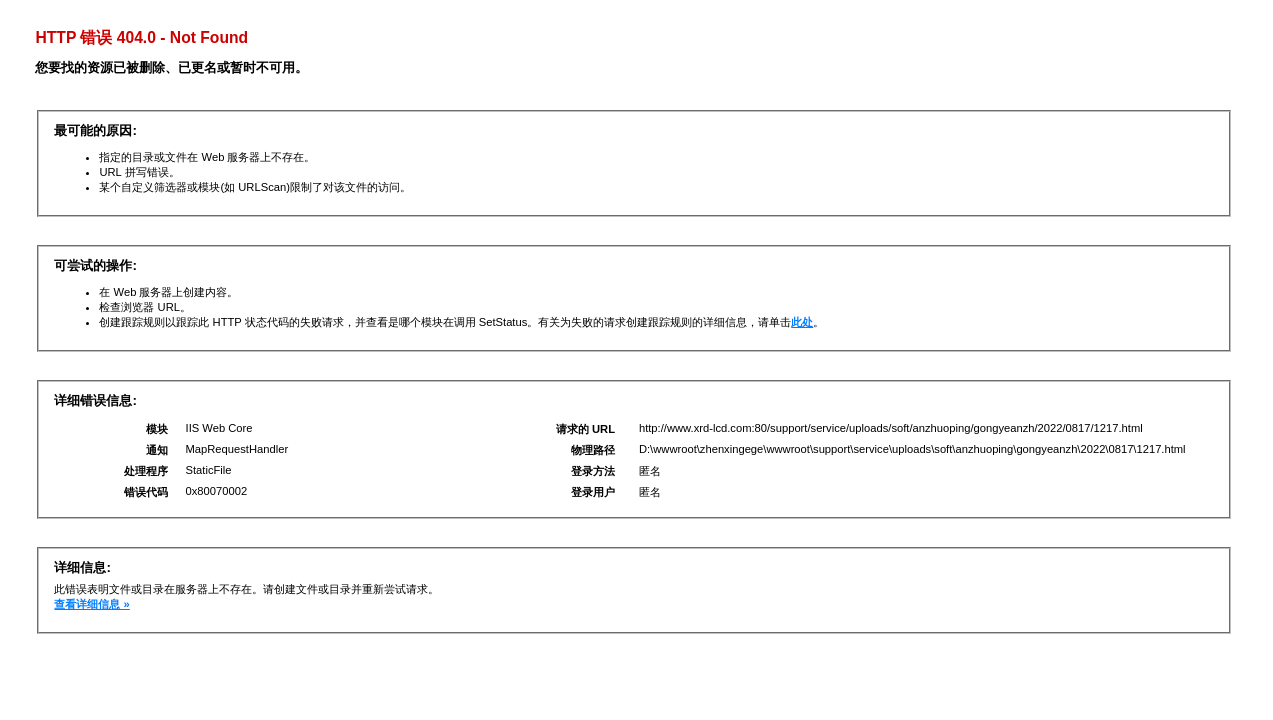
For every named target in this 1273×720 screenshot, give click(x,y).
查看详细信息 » (91, 604)
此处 (802, 322)
